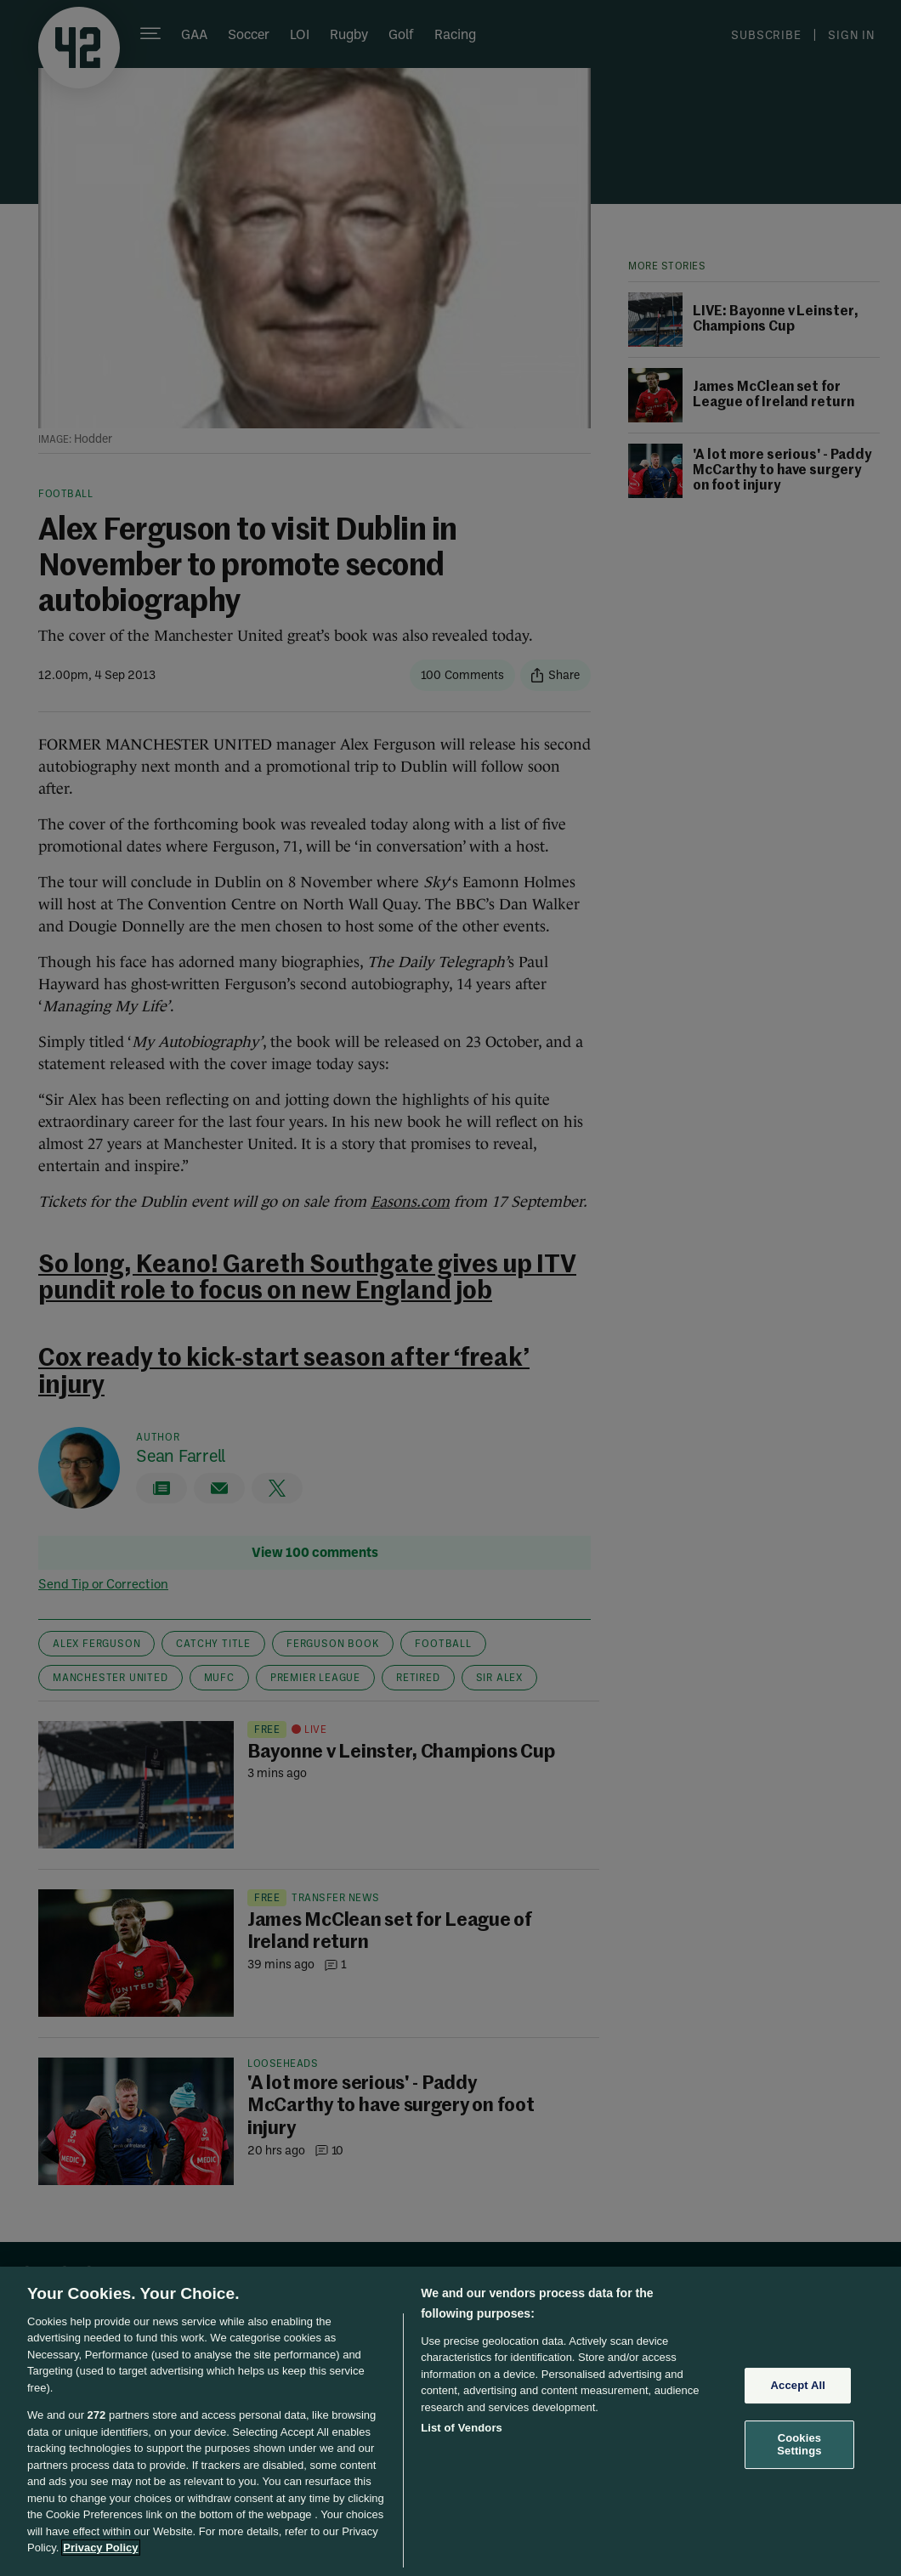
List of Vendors (461, 2427)
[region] (450, 2421)
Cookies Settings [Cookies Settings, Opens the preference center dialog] (799, 2445)
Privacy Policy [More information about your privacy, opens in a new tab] (100, 2547)
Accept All (798, 2385)
